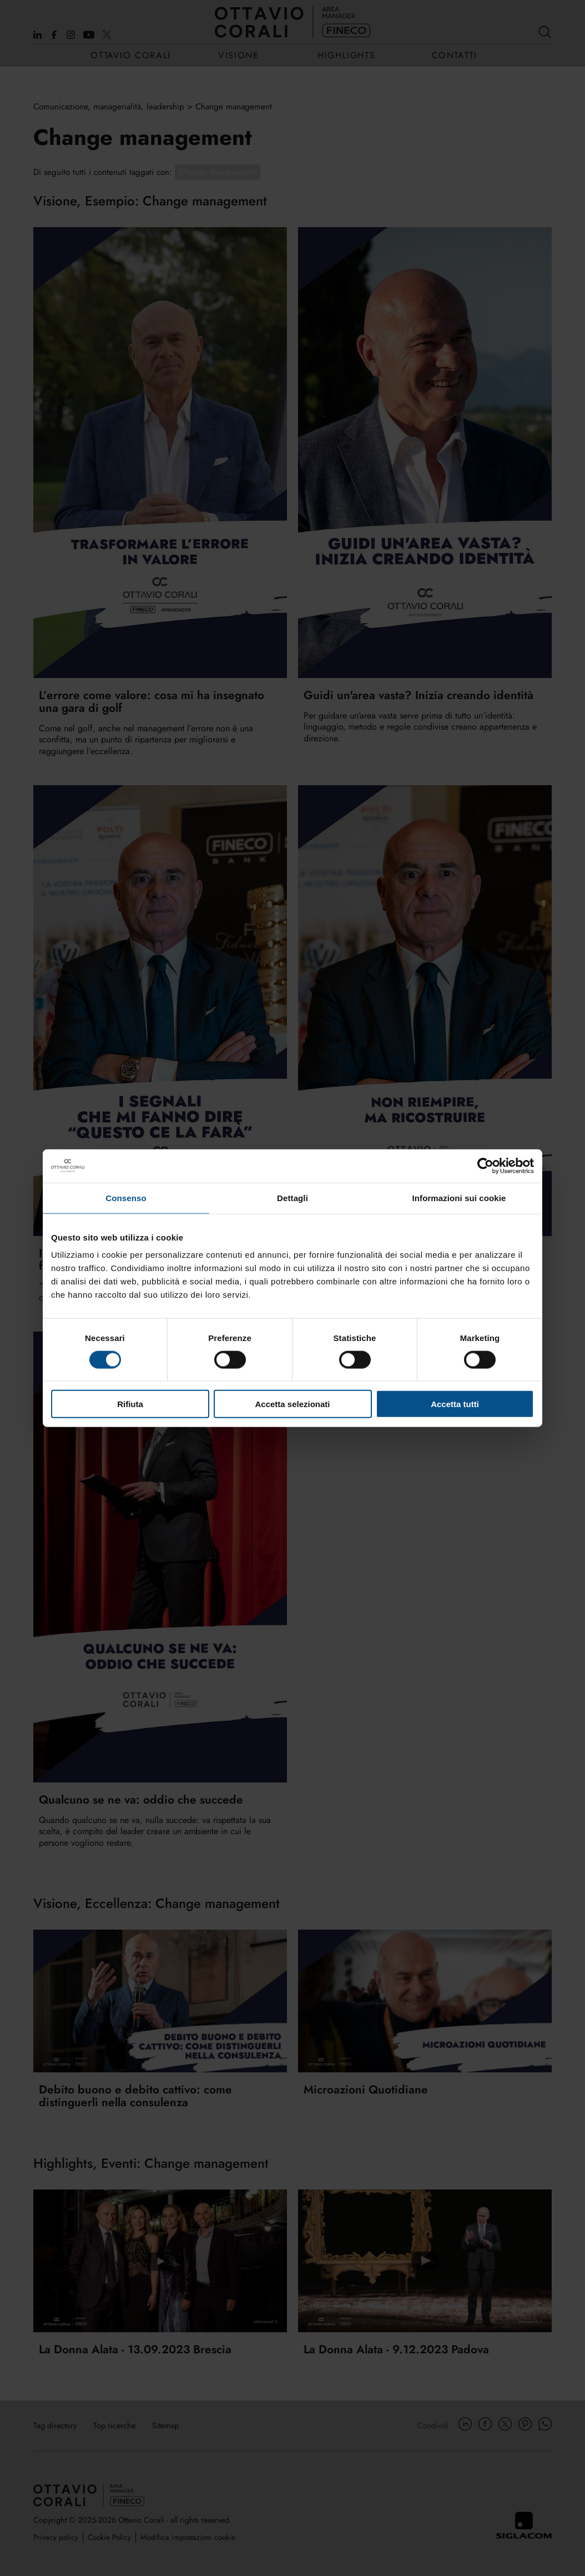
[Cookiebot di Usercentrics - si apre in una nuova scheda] (485, 1165)
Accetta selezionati (292, 1404)
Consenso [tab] (125, 1197)
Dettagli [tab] (292, 1197)
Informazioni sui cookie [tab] (459, 1197)
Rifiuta (130, 1404)
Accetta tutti (455, 1404)
